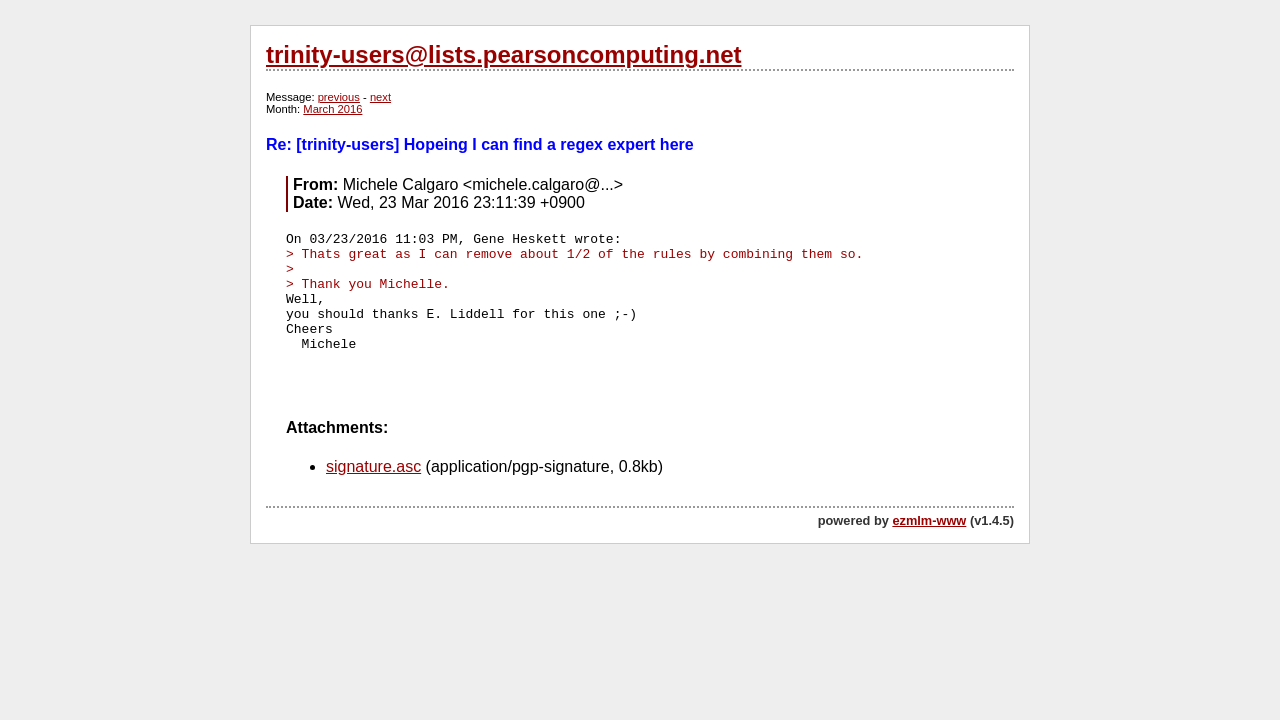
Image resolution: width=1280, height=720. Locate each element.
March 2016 (332, 109)
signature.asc (373, 466)
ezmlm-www (929, 520)
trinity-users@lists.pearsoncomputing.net (503, 54)
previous (339, 97)
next (380, 97)
